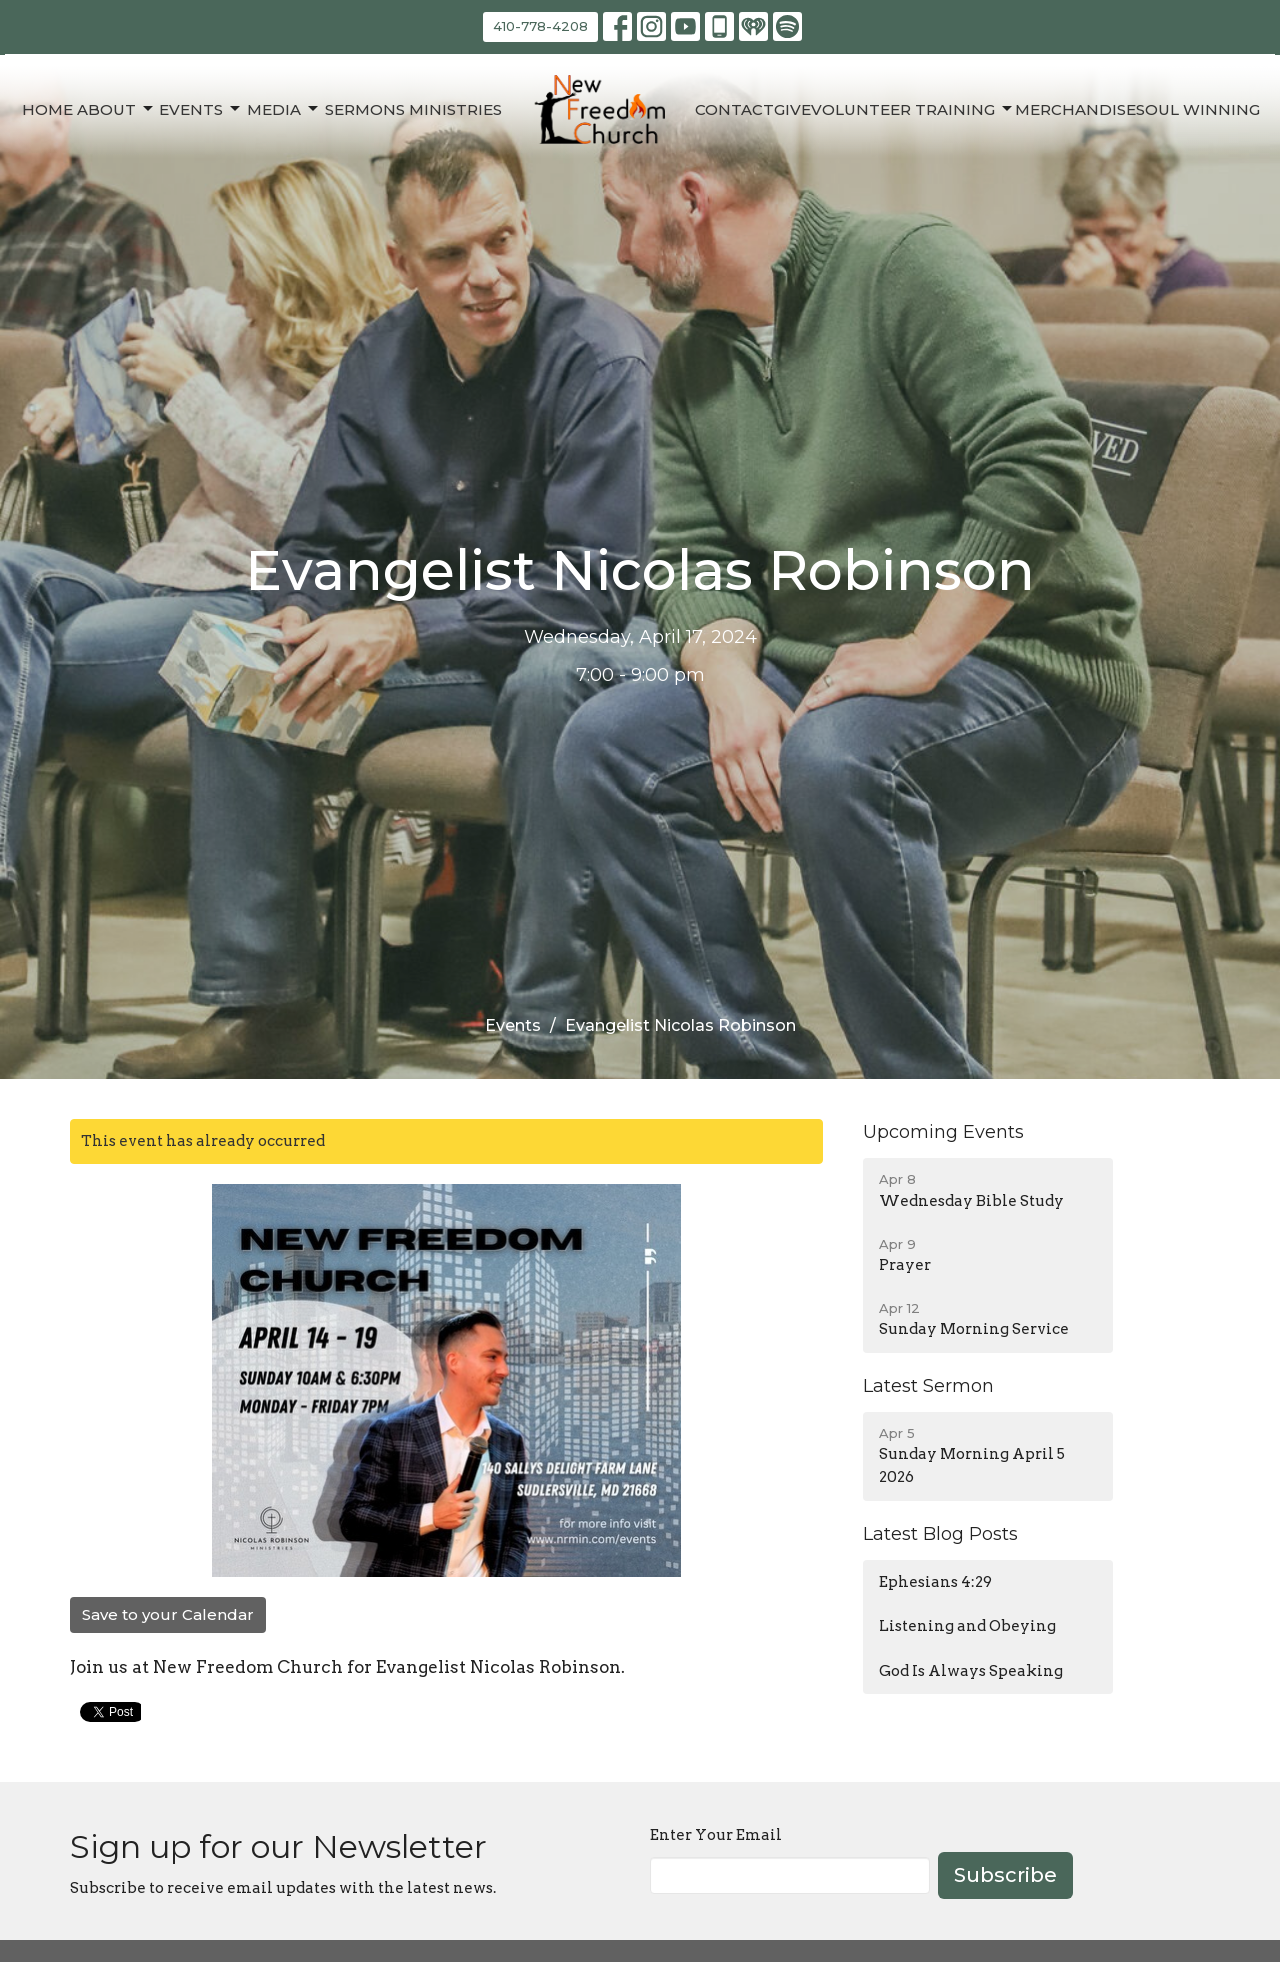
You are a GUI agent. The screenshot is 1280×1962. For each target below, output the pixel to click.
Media (284, 109)
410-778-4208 (540, 26)
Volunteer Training (913, 109)
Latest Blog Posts (940, 1534)
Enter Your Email (716, 1835)
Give (792, 109)
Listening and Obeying (967, 1626)
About (116, 109)
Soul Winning (1198, 109)
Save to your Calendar (168, 1614)
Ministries (455, 109)
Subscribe (1005, 1875)
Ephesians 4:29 (935, 1582)
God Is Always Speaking (971, 1671)
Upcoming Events (943, 1132)
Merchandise (1075, 109)
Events (201, 109)
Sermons (365, 109)
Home (47, 109)
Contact (734, 109)
